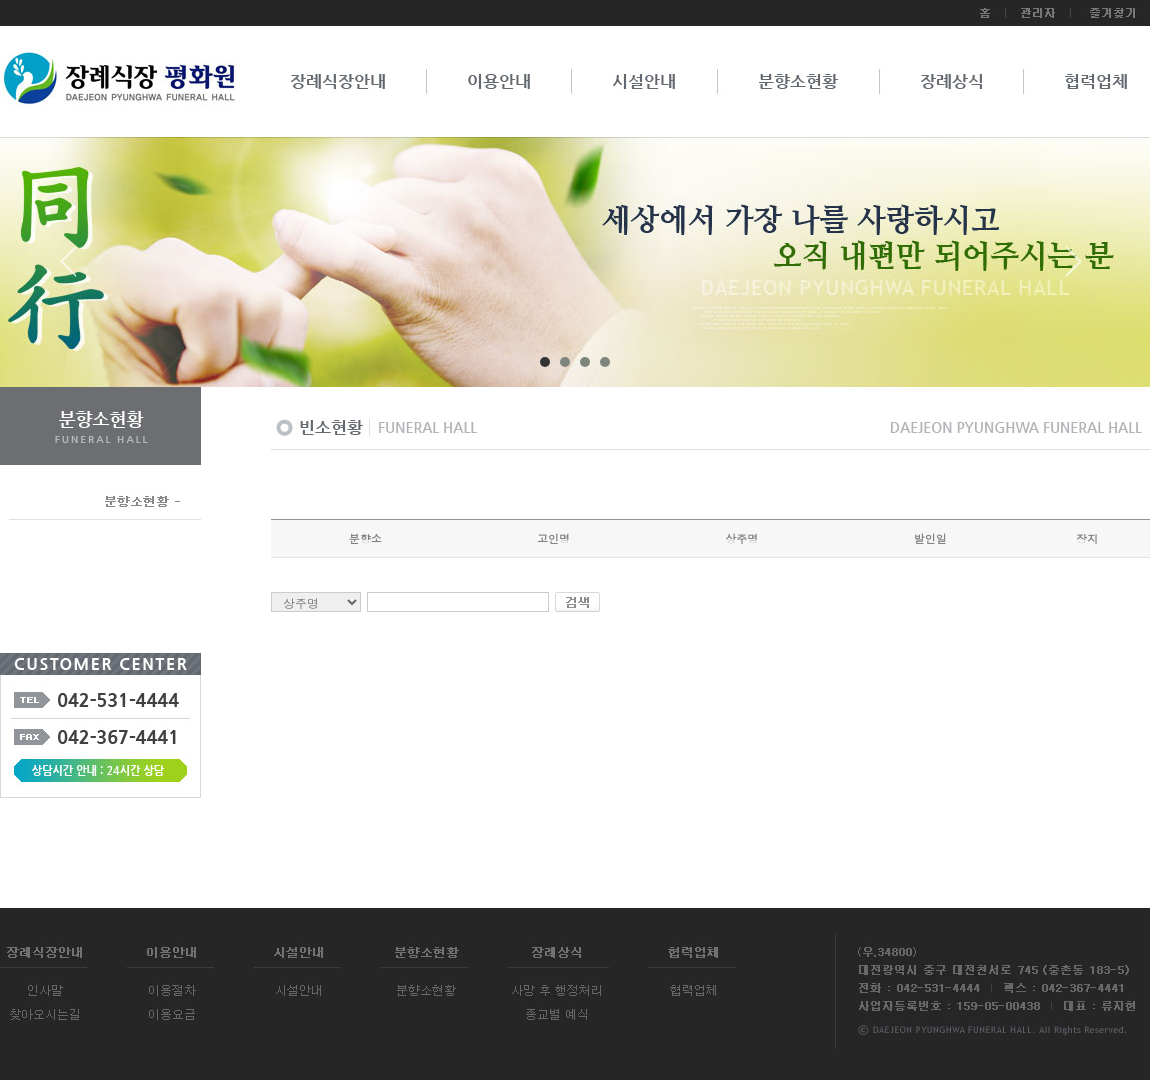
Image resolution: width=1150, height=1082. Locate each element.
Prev (76, 269)
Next (1074, 269)
